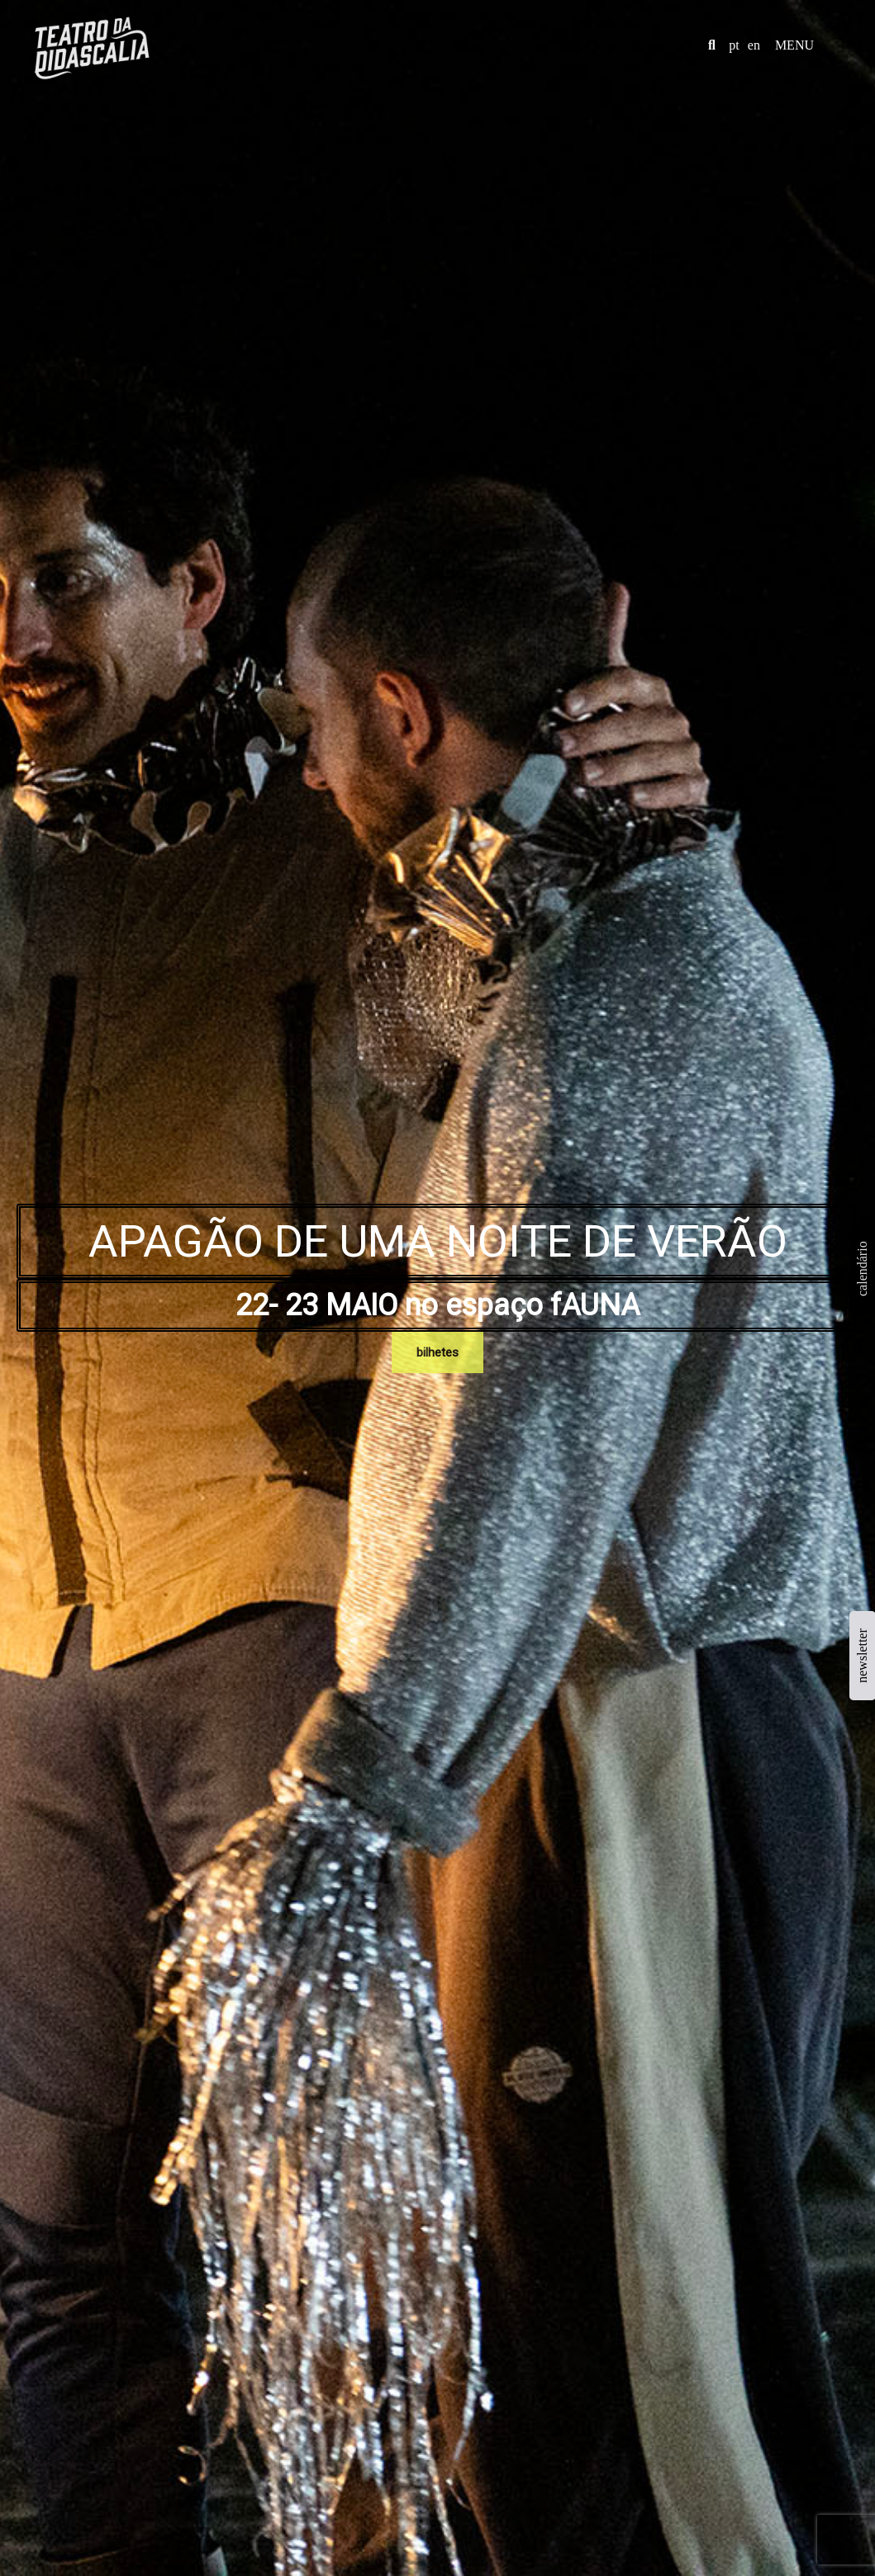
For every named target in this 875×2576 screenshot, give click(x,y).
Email (316, 1634)
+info (492, 1107)
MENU (794, 45)
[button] (711, 45)
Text (187, 1700)
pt (734, 45)
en (754, 45)
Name (190, 1634)
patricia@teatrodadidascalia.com (675, 1882)
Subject (445, 1634)
